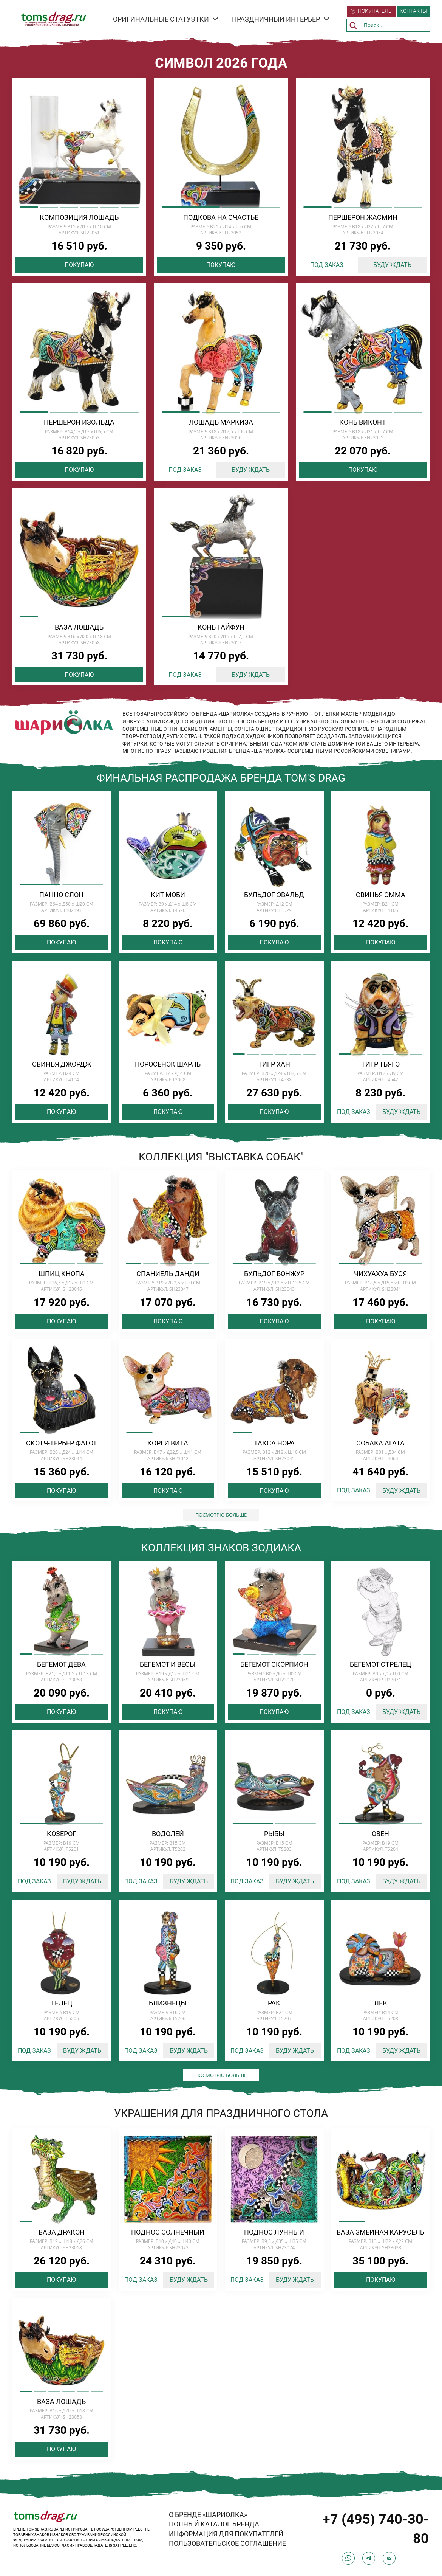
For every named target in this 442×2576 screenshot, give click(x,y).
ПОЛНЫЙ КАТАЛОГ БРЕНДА (214, 2524)
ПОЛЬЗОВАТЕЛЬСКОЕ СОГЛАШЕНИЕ (227, 2543)
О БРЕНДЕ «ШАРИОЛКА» (208, 2515)
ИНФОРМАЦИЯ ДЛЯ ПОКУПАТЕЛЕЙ (226, 2534)
